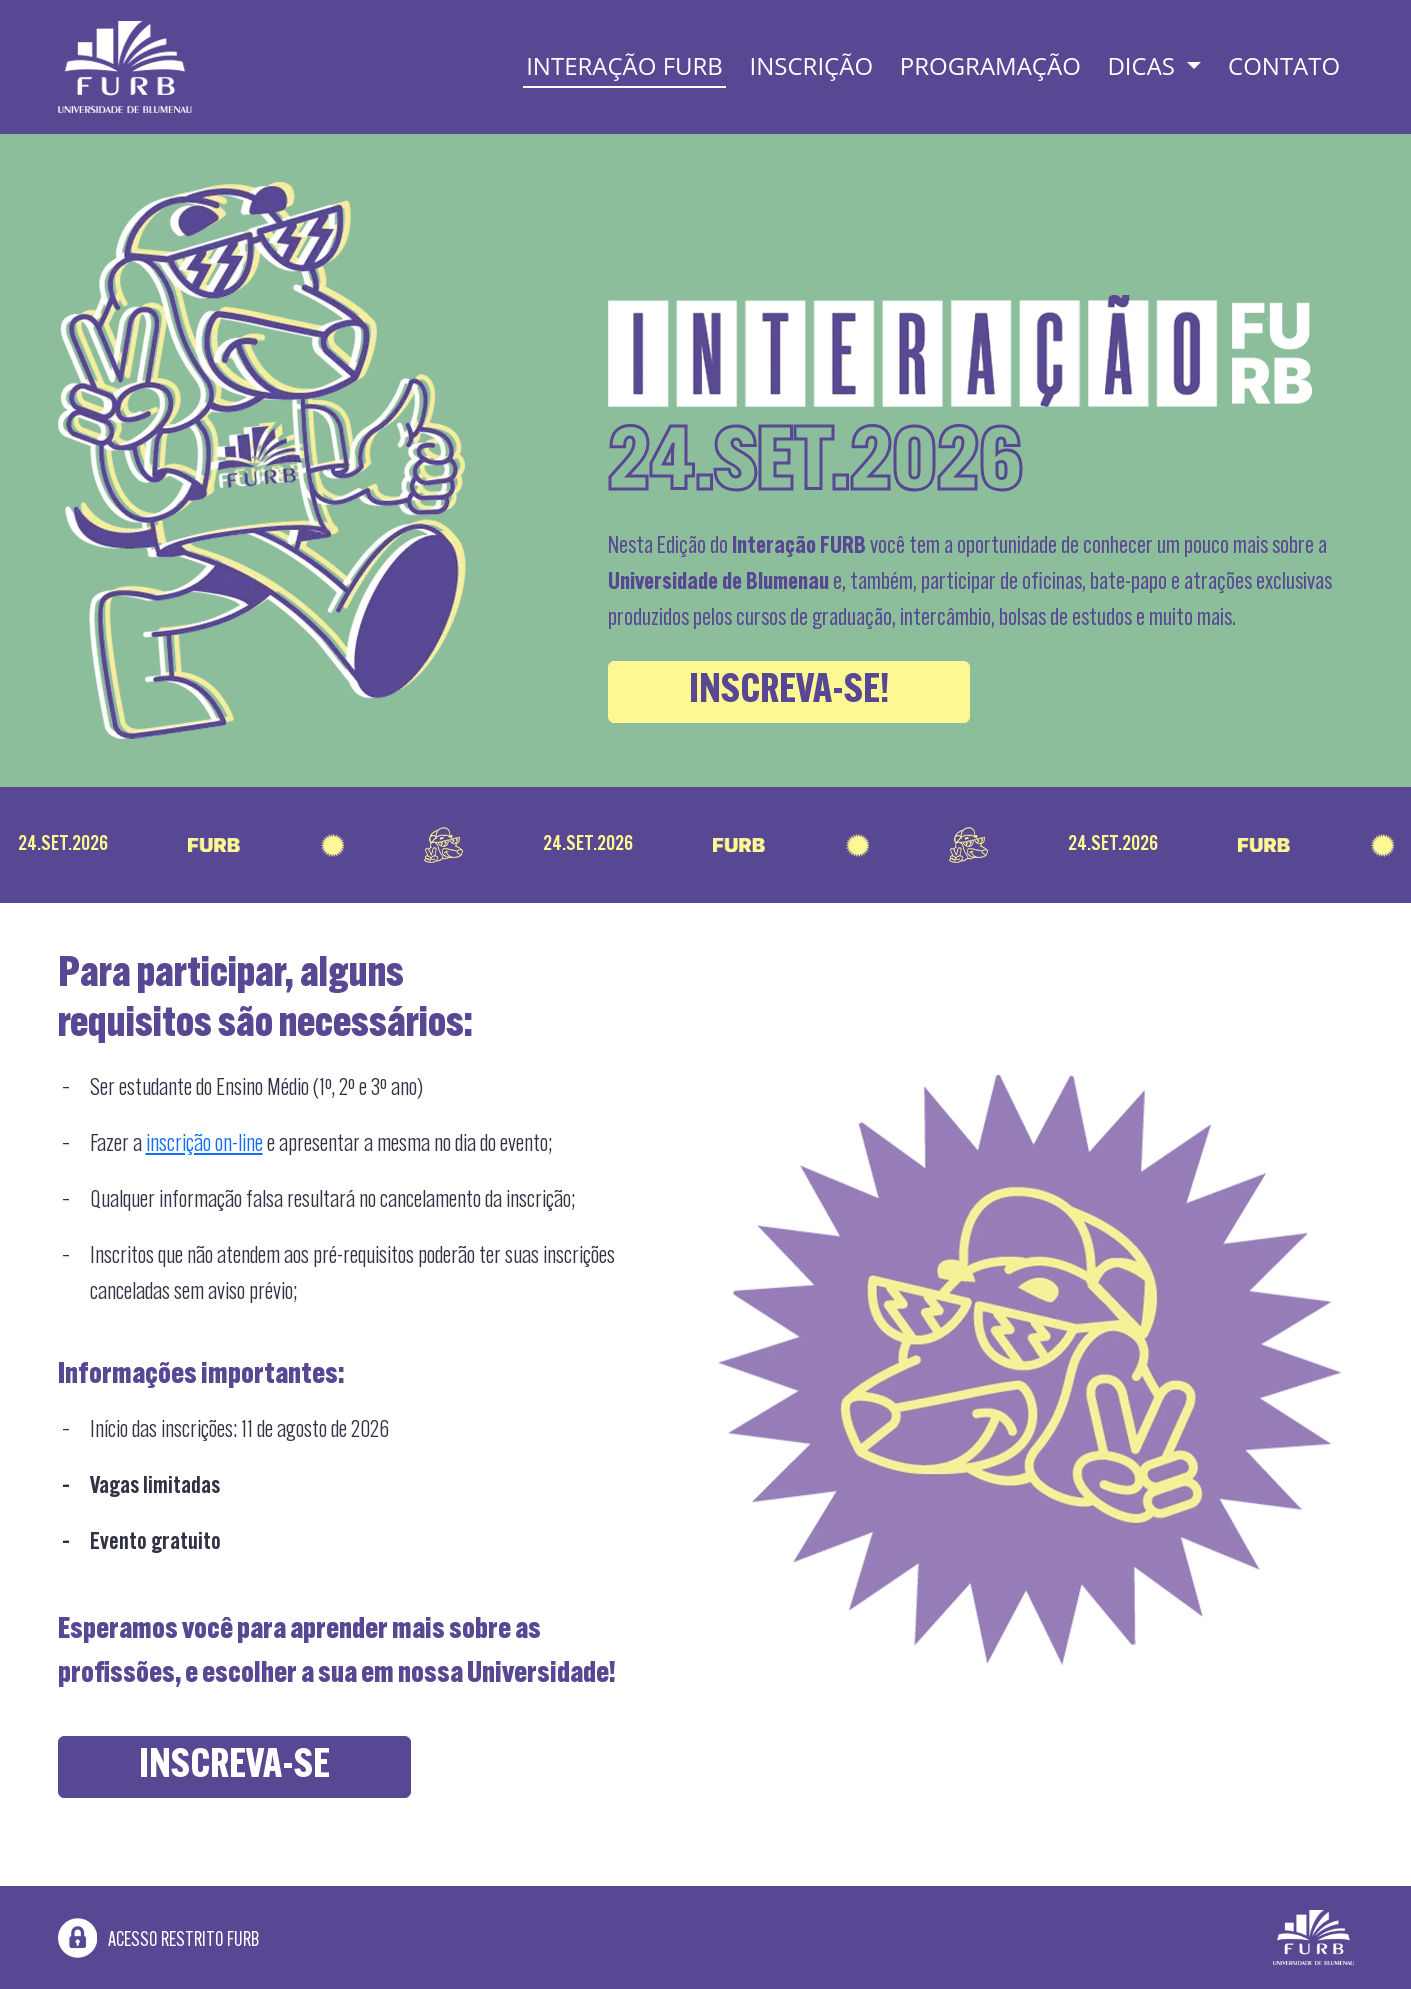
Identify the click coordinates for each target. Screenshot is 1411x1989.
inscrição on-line (204, 1145)
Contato (1284, 65)
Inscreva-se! (789, 692)
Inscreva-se (234, 1767)
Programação (990, 65)
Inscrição (812, 65)
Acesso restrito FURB (158, 1941)
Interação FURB (624, 65)
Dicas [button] (1144, 65)
